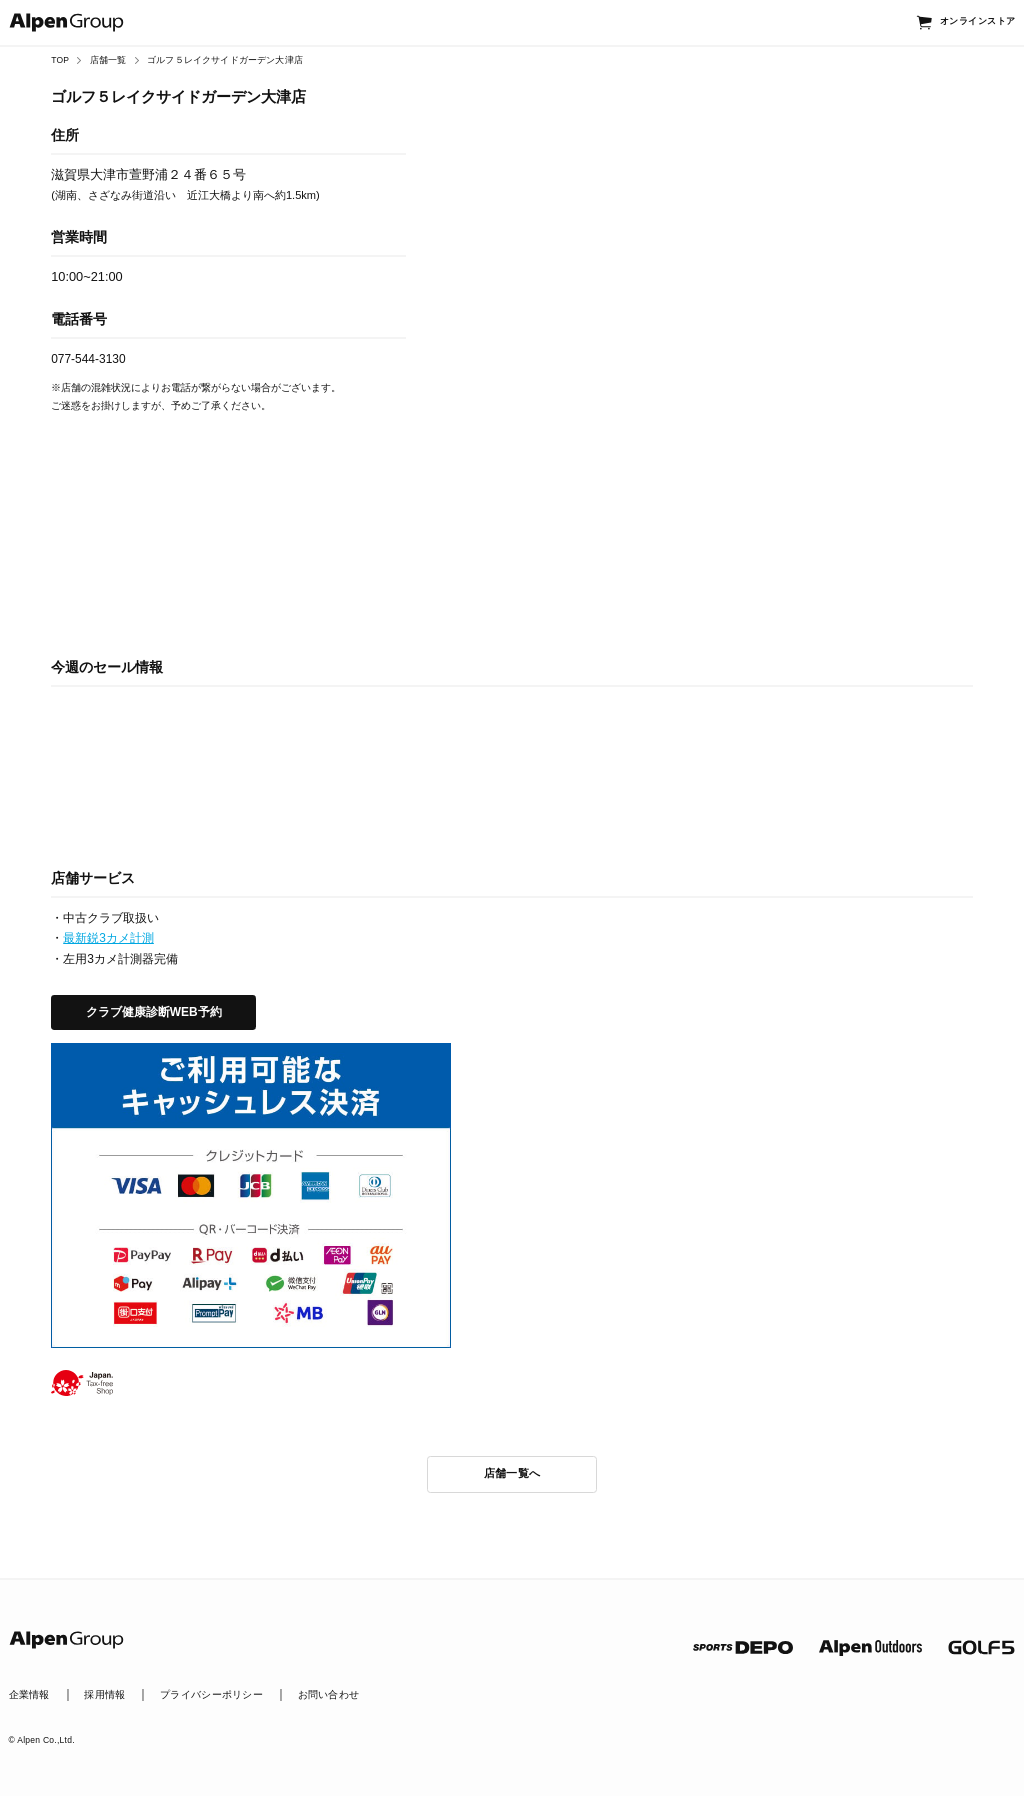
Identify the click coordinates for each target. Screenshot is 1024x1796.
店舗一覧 (108, 60)
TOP (60, 60)
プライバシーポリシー (211, 1694)
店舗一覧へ (512, 1473)
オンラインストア (977, 21)
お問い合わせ (329, 1694)
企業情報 (29, 1694)
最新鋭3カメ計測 (108, 938)
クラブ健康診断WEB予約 (154, 1012)
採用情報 (104, 1694)
